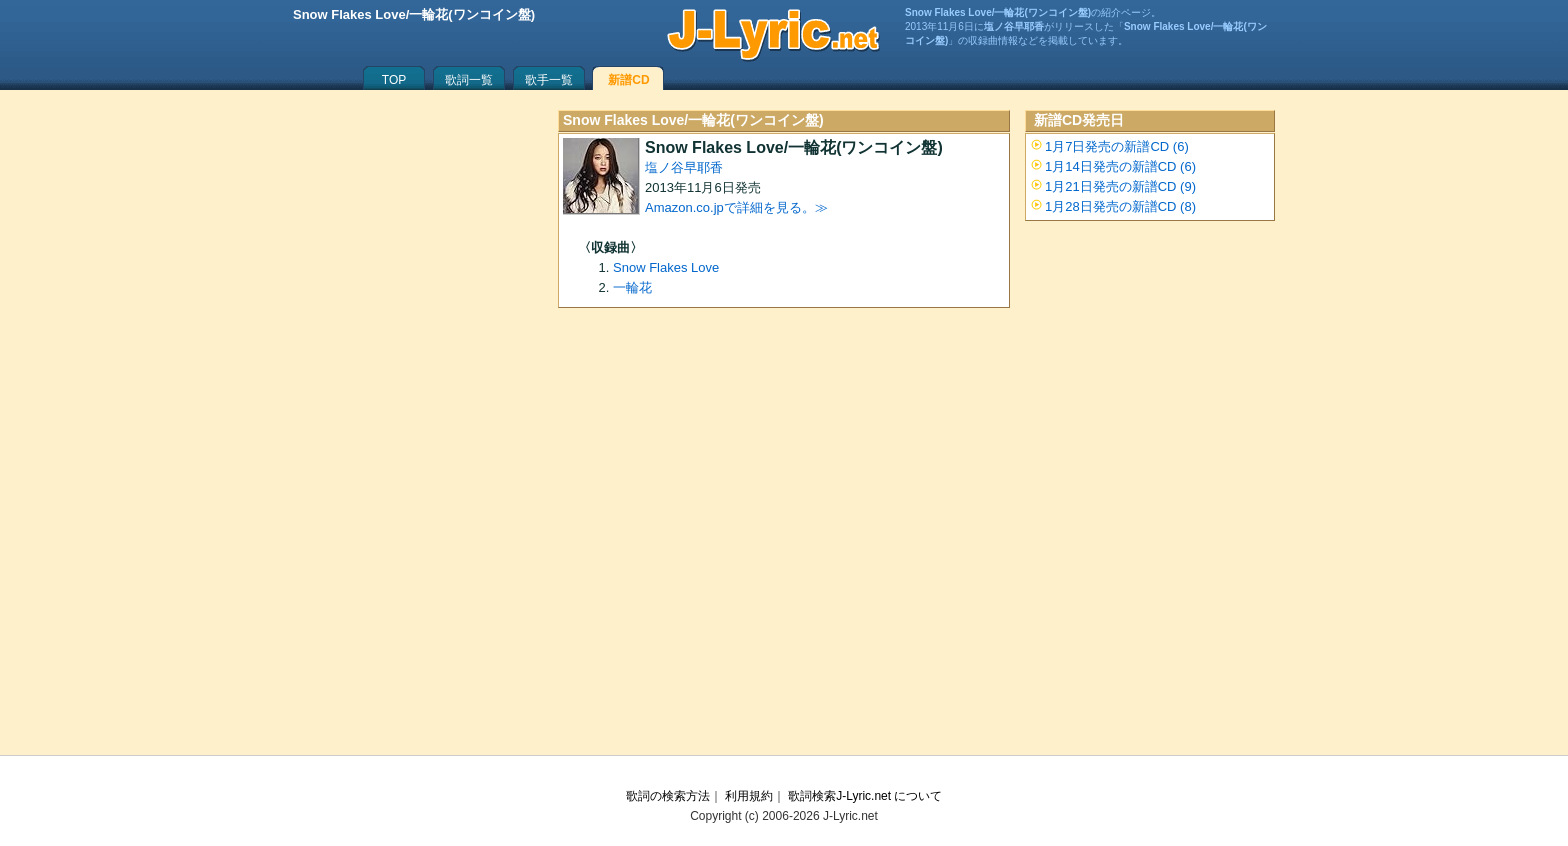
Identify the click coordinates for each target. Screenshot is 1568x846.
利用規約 (749, 796)
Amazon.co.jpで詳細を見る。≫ (736, 207)
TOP (394, 80)
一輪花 (632, 287)
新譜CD (628, 80)
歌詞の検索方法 (668, 796)
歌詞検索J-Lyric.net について (865, 796)
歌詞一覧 (469, 80)
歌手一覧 (549, 80)
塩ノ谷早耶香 (684, 167)
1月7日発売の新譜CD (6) (1117, 146)
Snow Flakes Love (666, 267)
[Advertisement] (784, 501)
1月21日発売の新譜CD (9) (1120, 186)
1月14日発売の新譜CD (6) (1120, 166)
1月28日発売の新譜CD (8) (1120, 206)
